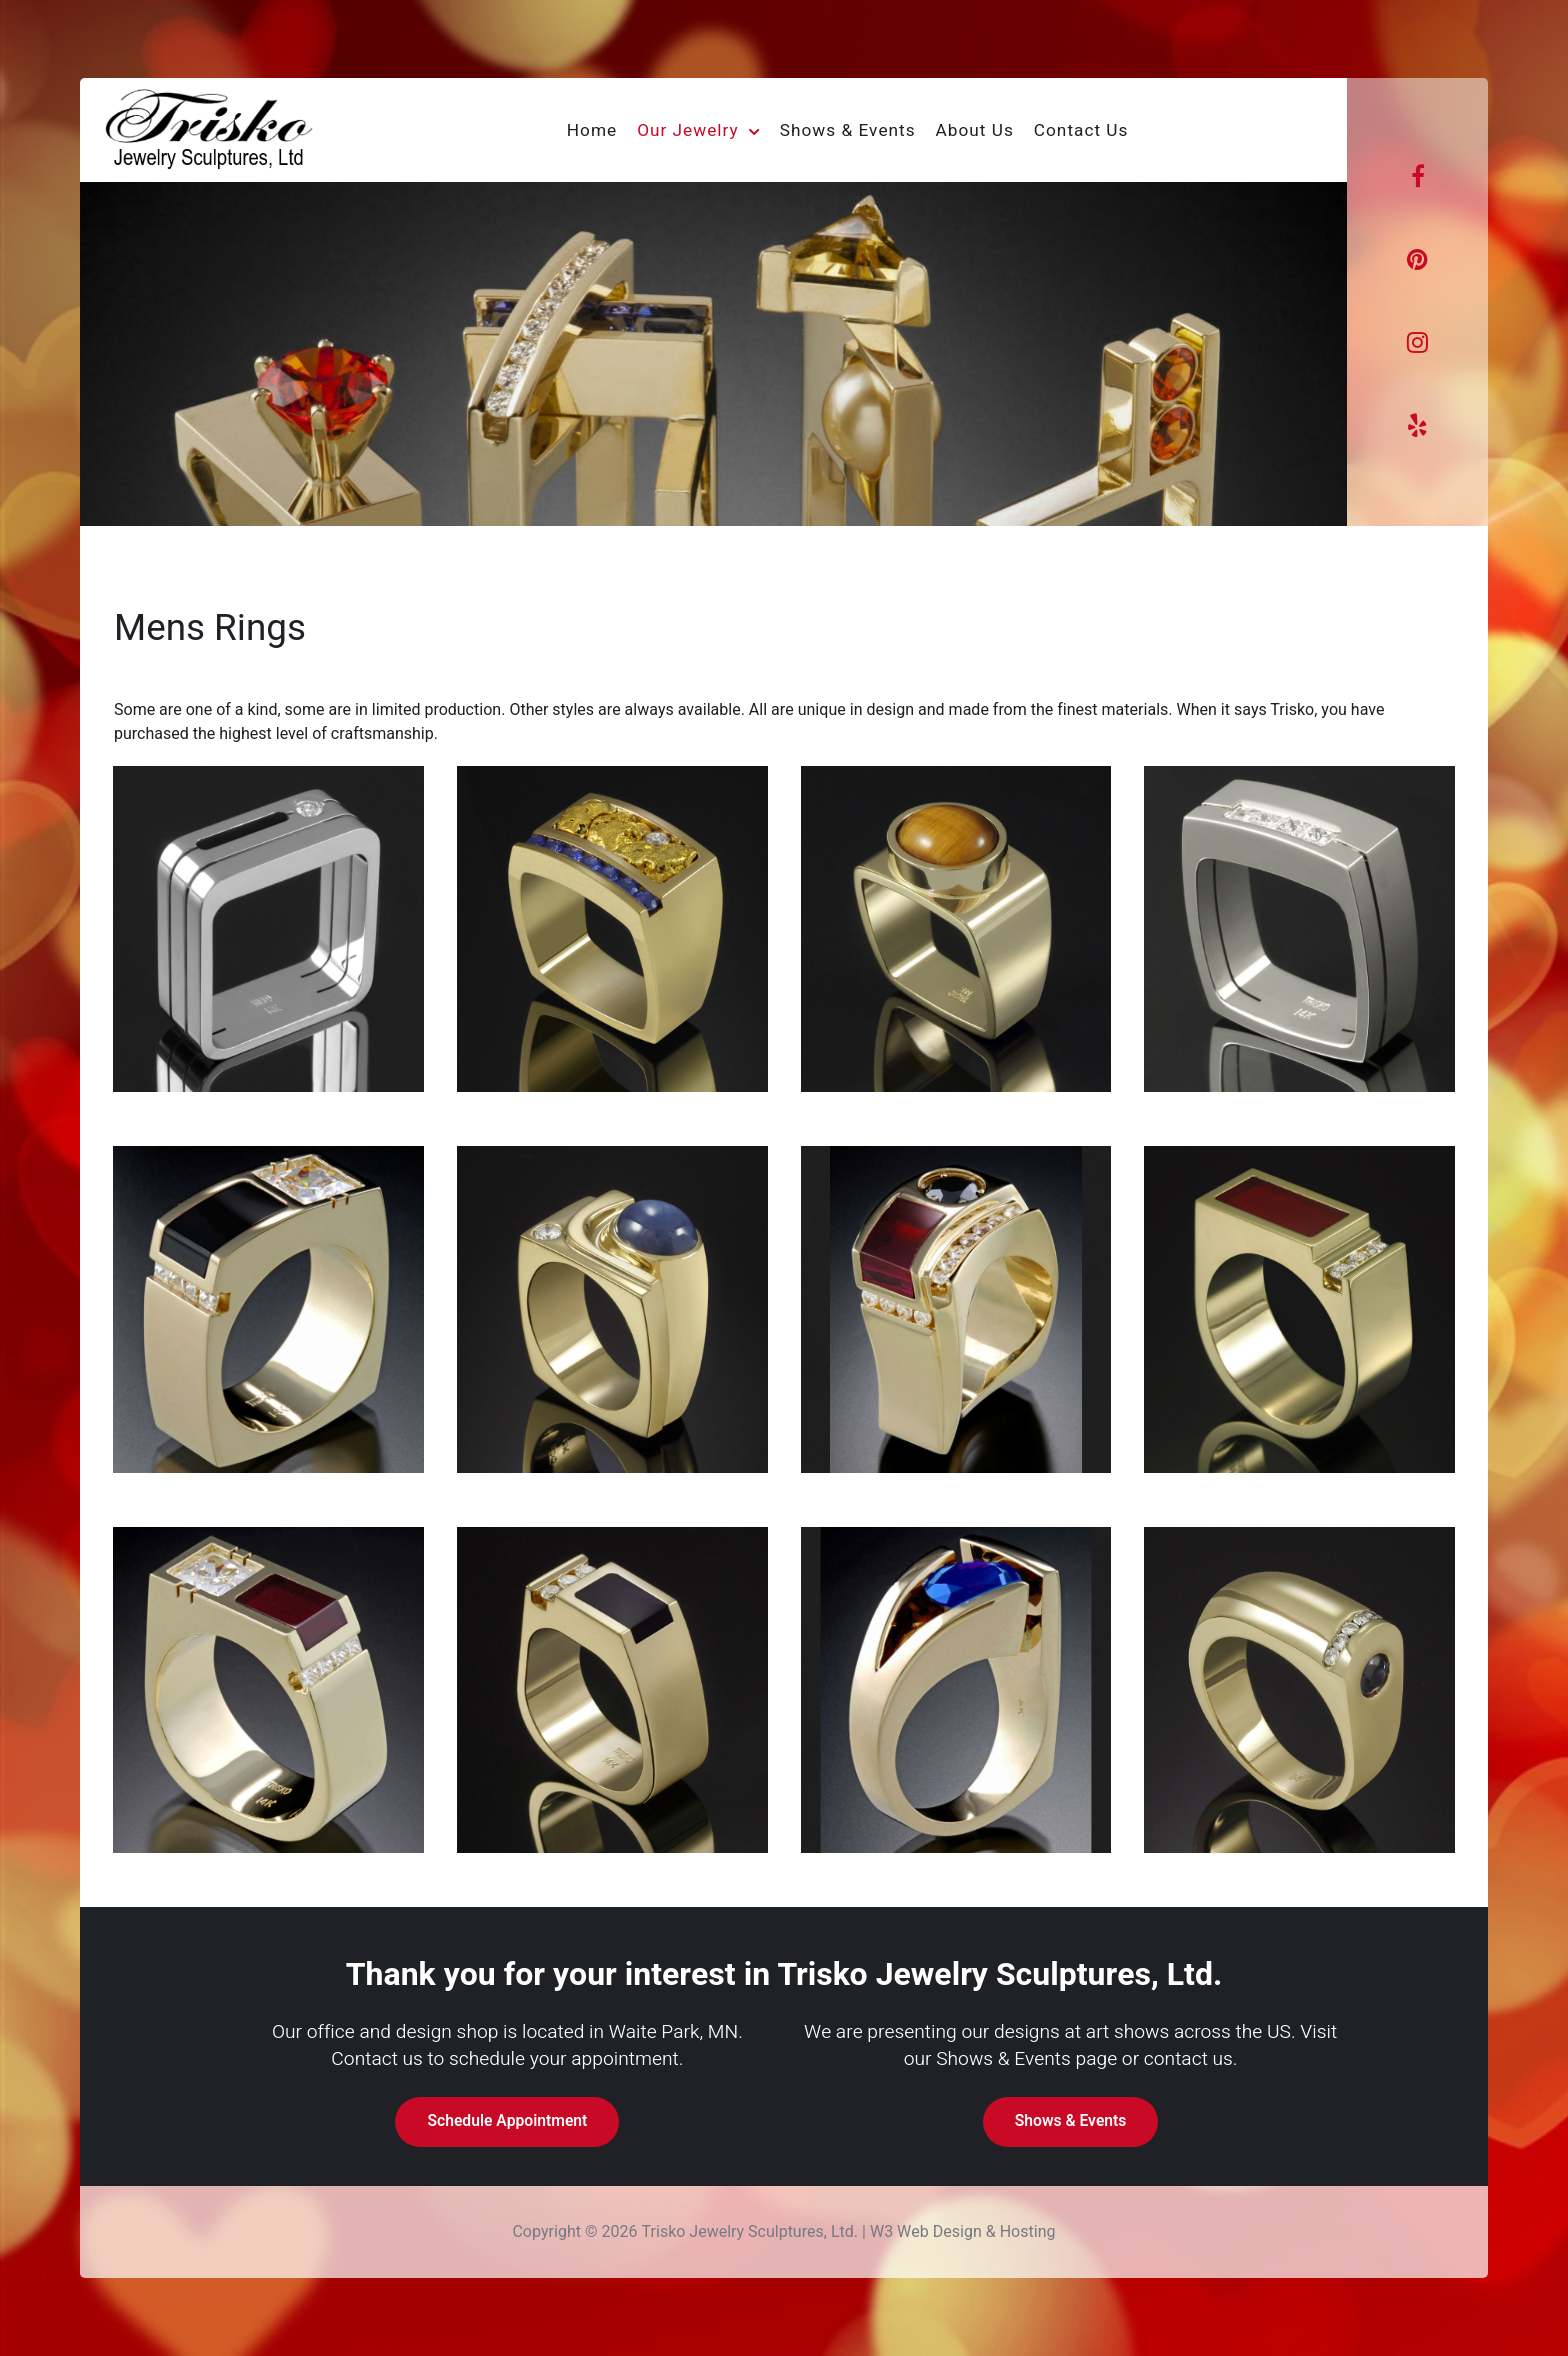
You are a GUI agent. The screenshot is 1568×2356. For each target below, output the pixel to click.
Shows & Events (1071, 2121)
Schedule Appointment (507, 2121)
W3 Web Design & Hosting (963, 2232)
